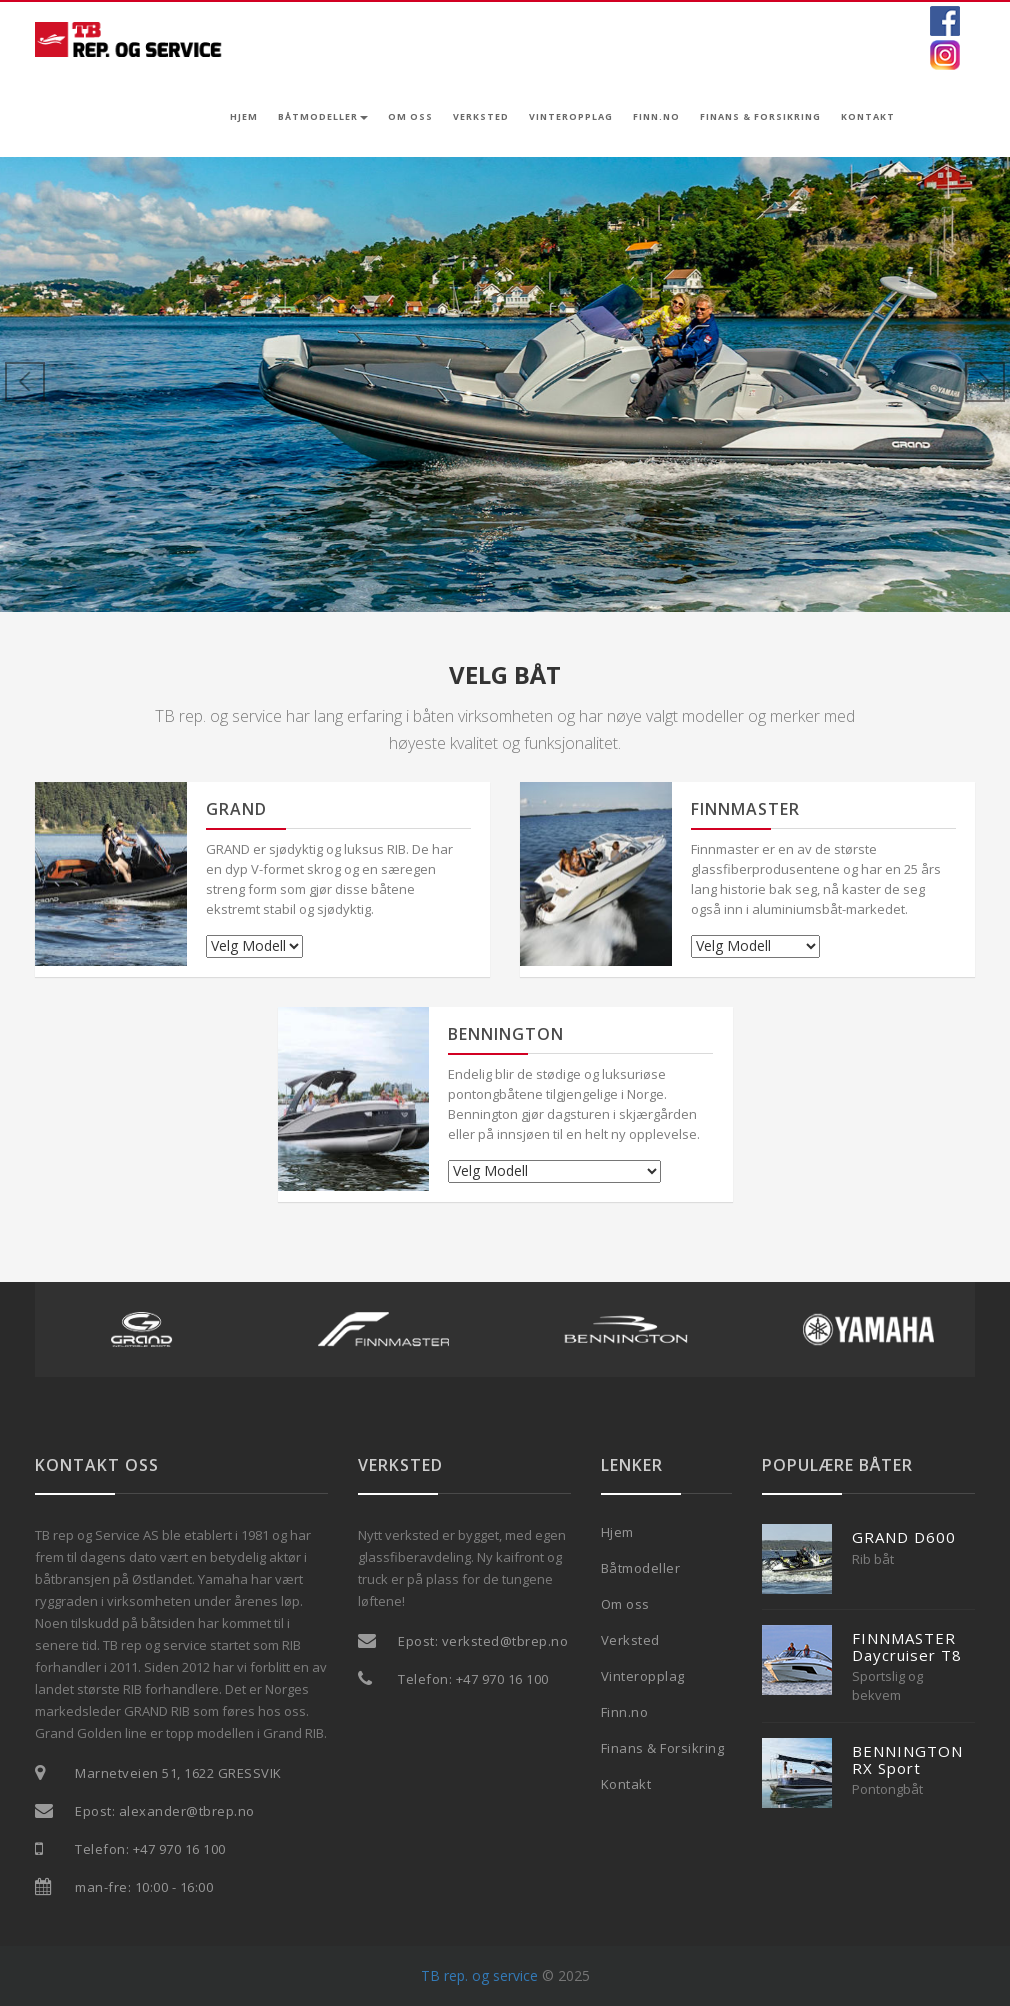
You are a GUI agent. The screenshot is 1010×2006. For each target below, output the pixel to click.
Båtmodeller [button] (323, 116)
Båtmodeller (641, 1568)
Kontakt (868, 116)
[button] (76, 384)
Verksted (481, 116)
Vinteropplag (571, 116)
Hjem (244, 116)
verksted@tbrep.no (505, 1641)
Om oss (410, 116)
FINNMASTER (745, 809)
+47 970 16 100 (179, 1849)
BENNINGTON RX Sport (907, 1759)
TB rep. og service (479, 1975)
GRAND (236, 809)
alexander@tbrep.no (187, 1811)
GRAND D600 (904, 1537)
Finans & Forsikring (760, 116)
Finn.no (656, 116)
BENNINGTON (506, 1034)
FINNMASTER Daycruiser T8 (907, 1646)
